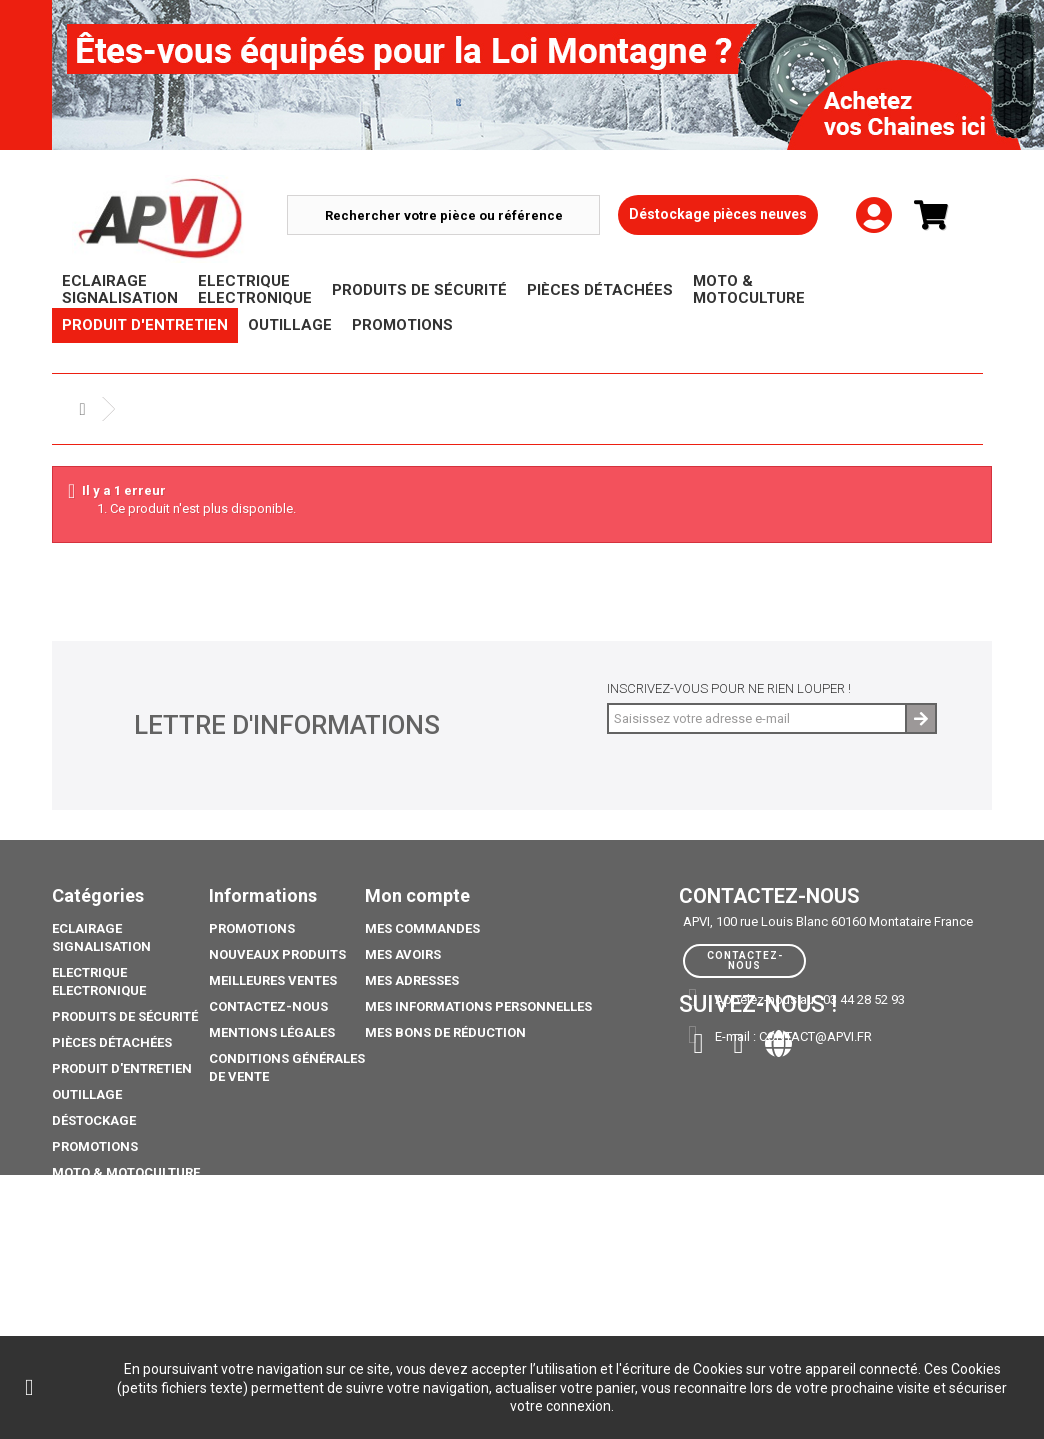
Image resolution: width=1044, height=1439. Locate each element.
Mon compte (417, 895)
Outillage (87, 1094)
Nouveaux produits (277, 954)
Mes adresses (412, 980)
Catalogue (89, 1268)
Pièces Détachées (112, 1042)
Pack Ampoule (101, 1198)
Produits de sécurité (125, 1016)
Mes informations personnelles (478, 1006)
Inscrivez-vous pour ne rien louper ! (729, 688)
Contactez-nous (268, 1006)
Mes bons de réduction (445, 1032)
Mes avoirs (403, 954)
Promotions (95, 1146)
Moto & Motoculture (126, 1172)
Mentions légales (272, 1032)
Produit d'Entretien (122, 1068)
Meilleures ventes (273, 980)
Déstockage (94, 1120)
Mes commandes (422, 928)
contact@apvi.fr (815, 1036)
